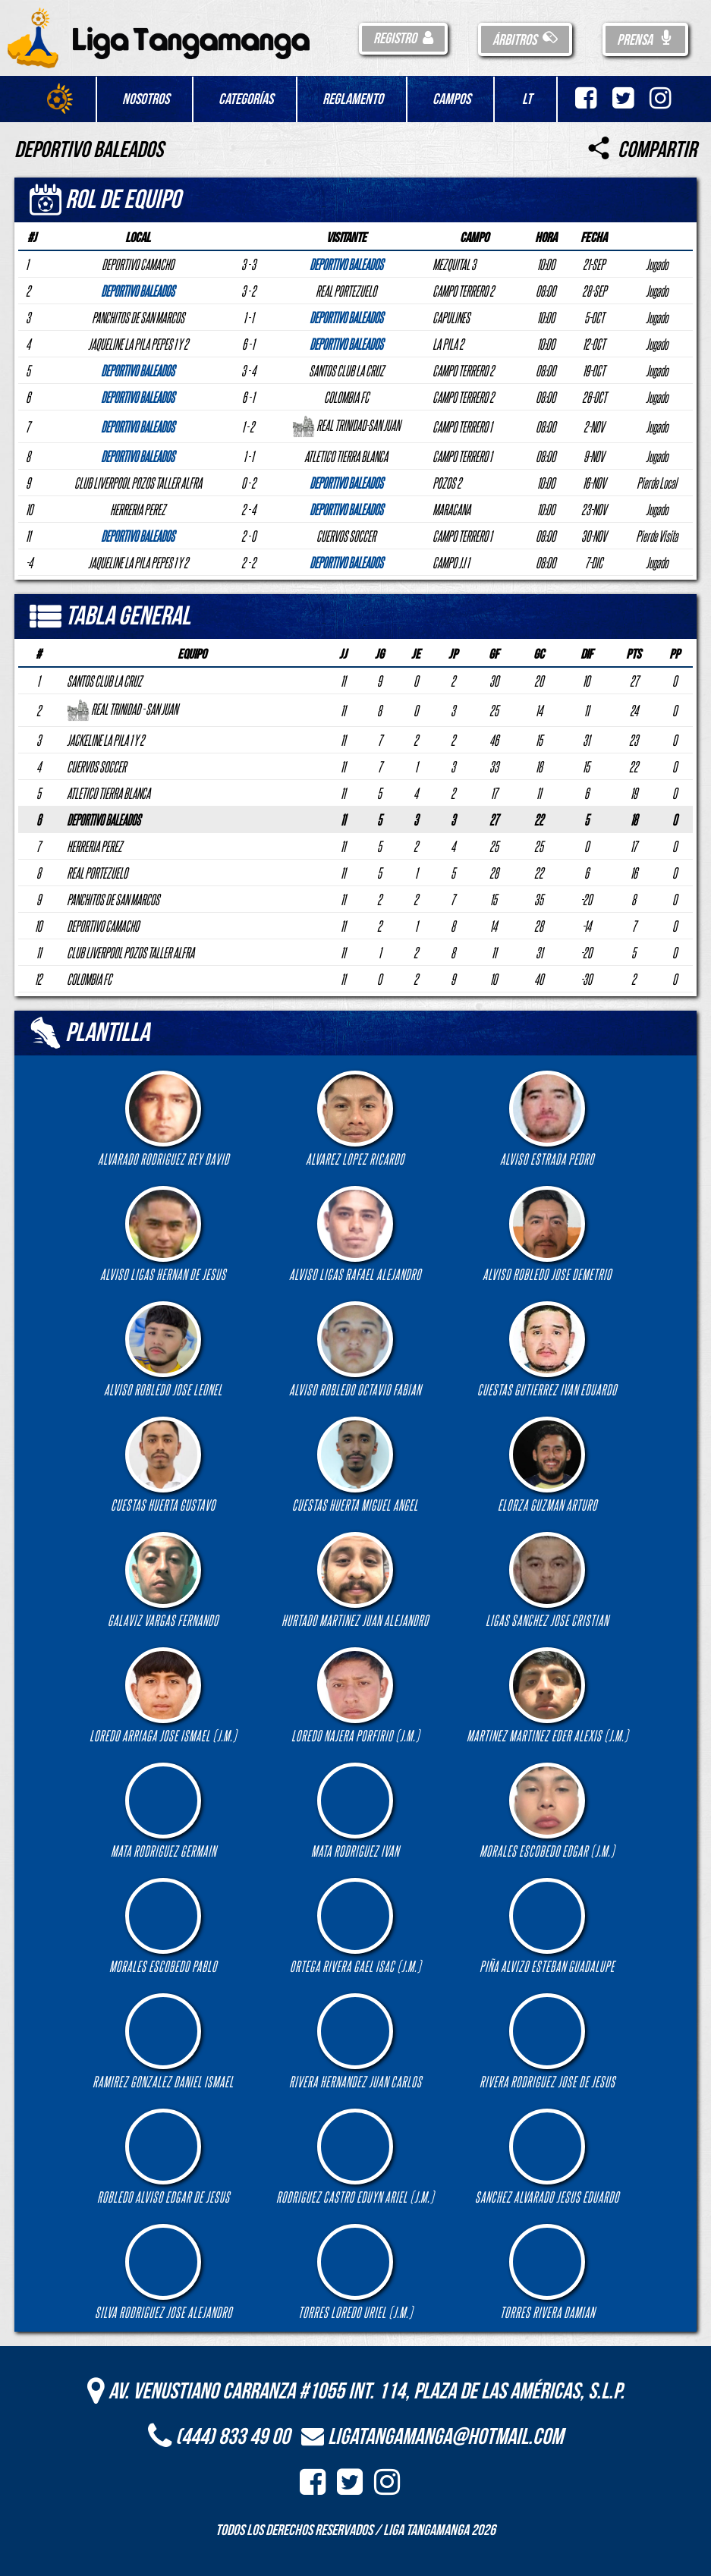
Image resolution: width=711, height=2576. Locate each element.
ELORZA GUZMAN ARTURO (547, 1465)
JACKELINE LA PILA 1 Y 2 (105, 739)
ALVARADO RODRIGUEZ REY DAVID (163, 1119)
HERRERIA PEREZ (94, 846)
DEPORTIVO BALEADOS (103, 819)
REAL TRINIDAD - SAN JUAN (122, 708)
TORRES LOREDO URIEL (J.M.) (355, 2272)
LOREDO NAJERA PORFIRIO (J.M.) (355, 1695)
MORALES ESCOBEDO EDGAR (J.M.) (547, 1811)
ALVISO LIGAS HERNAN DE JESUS (163, 1234)
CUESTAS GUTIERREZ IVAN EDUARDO (547, 1349)
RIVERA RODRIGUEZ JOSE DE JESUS (547, 2041)
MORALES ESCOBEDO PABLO (163, 1926)
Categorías (246, 99)
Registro (403, 39)
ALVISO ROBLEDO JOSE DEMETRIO (547, 1234)
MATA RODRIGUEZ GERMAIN (163, 1811)
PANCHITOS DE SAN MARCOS (113, 899)
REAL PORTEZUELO (97, 872)
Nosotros (145, 99)
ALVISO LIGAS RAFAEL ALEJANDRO (355, 1234)
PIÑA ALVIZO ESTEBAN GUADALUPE (547, 1926)
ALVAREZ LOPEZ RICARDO (355, 1119)
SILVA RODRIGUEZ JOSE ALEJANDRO (163, 2272)
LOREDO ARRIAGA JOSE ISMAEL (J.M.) (163, 1695)
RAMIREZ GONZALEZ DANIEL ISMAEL (163, 2041)
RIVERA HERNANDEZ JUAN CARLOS (355, 2041)
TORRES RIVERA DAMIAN (547, 2272)
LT (527, 99)
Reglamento (352, 99)
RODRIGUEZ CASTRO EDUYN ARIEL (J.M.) (355, 2157)
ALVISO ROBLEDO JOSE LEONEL (163, 1349)
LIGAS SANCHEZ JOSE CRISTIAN (547, 1580)
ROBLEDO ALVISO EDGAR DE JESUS (163, 2157)
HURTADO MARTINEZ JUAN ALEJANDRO (355, 1580)
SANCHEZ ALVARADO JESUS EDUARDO (547, 2157)
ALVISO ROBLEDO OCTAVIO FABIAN (355, 1349)
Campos (451, 99)
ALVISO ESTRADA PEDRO (547, 1119)
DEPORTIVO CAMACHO (103, 925)
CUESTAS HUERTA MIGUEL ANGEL (355, 1465)
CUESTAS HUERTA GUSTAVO (163, 1465)
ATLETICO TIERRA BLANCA (108, 793)
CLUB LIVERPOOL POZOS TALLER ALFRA (130, 952)
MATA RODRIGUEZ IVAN (355, 1811)
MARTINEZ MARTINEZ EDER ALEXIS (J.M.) (547, 1695)
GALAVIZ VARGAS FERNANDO (163, 1580)
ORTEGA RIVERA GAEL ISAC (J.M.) (355, 1926)
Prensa (645, 40)
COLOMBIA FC (89, 978)
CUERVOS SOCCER (96, 766)
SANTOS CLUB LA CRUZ (104, 680)
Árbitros (525, 40)
